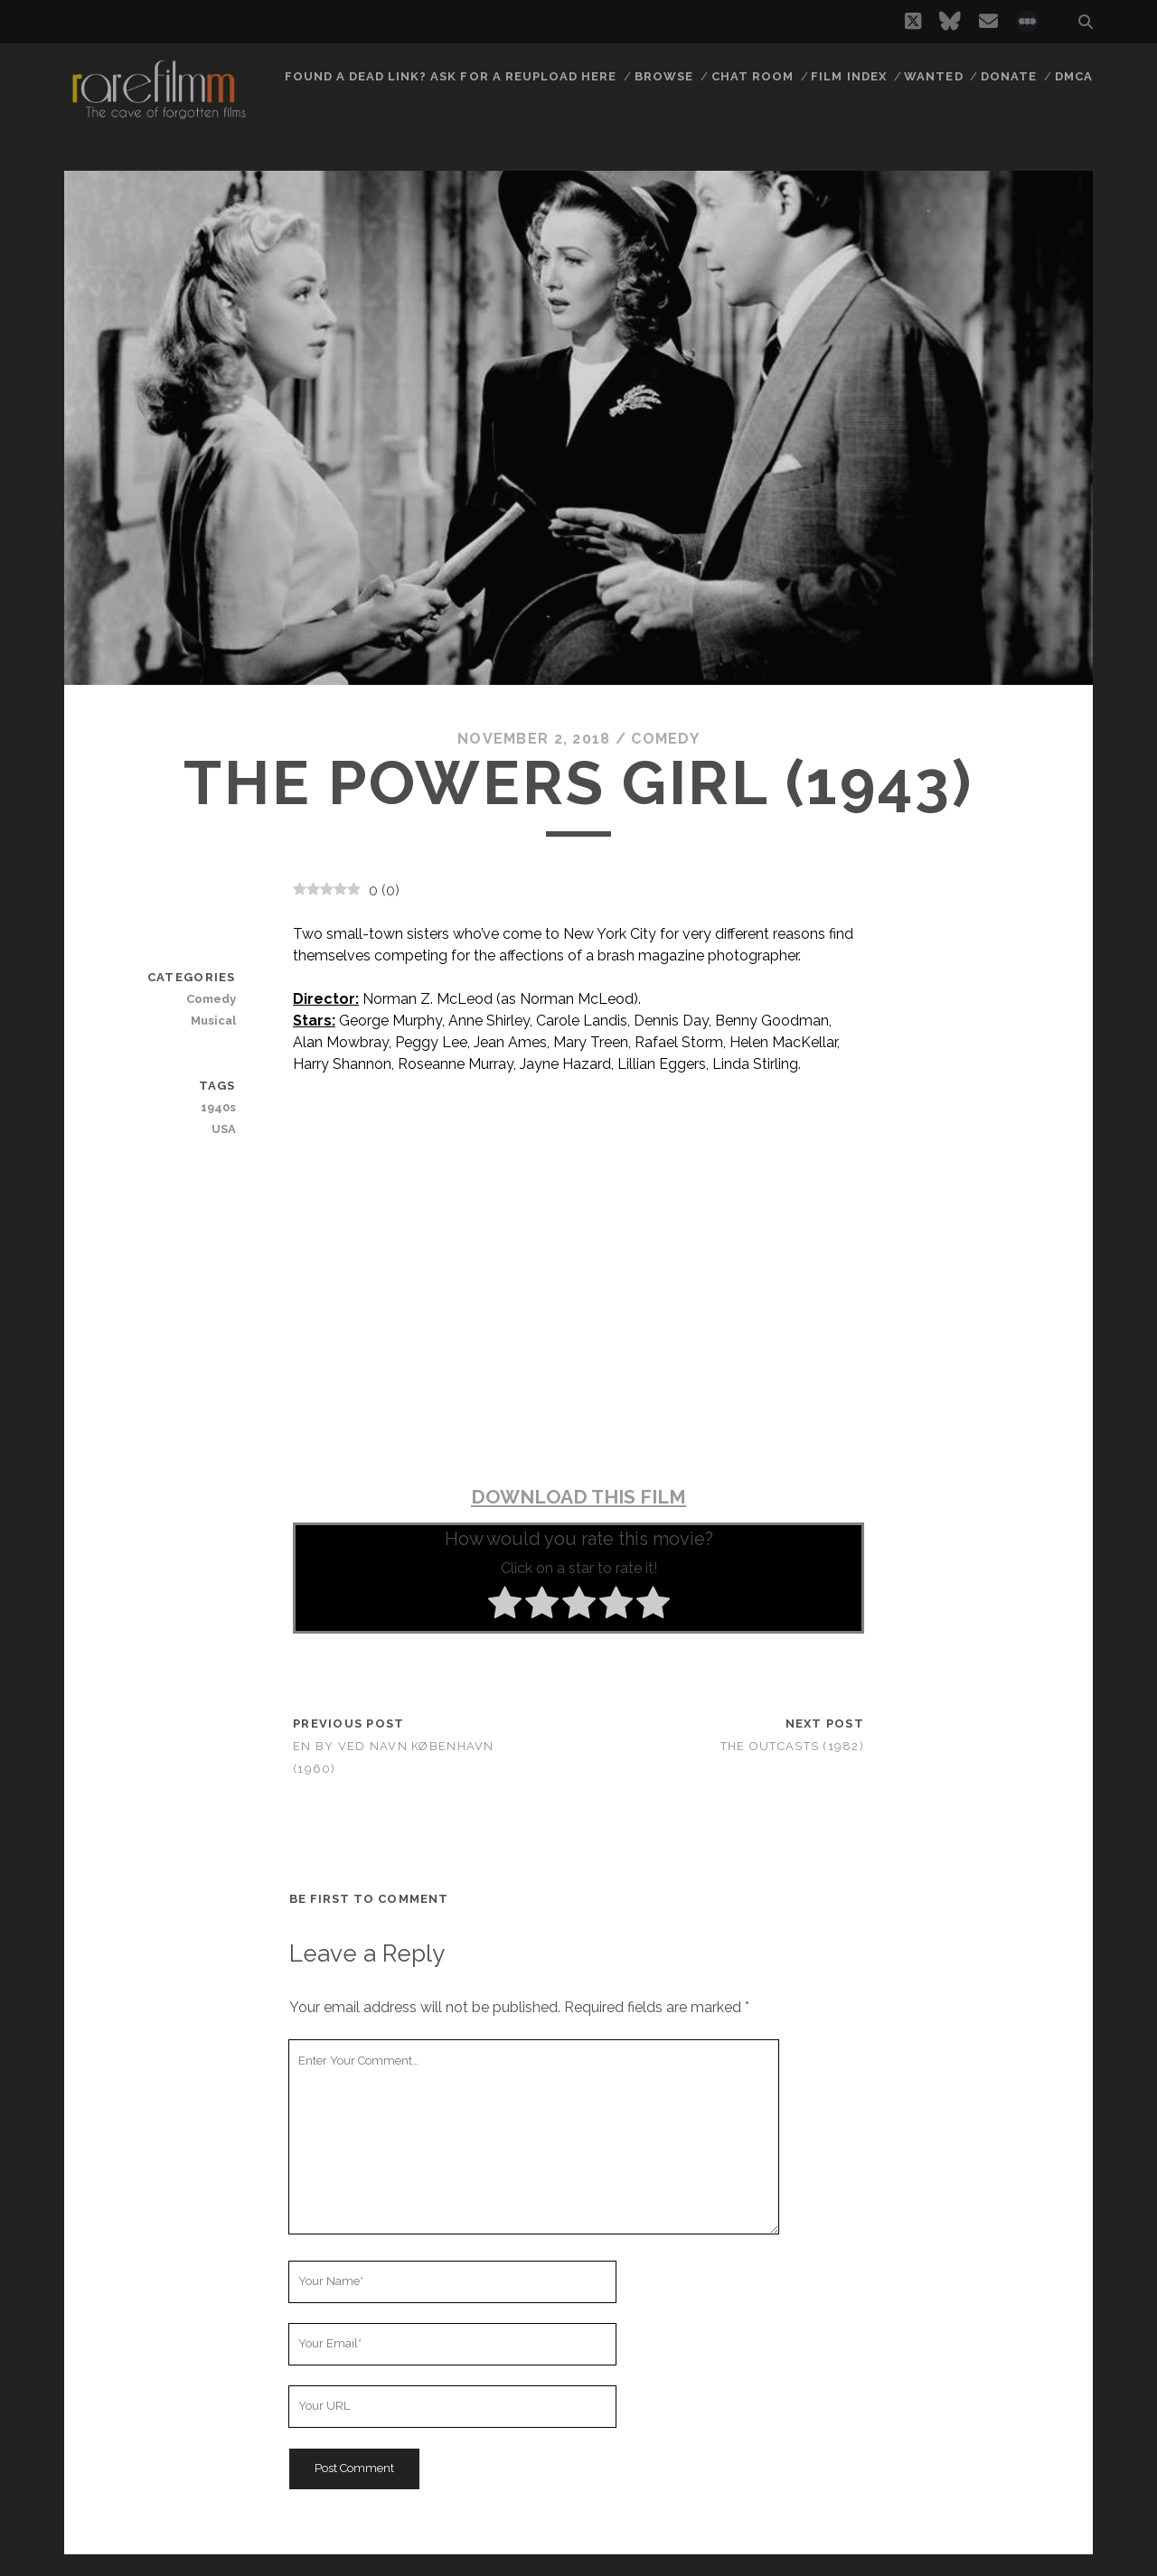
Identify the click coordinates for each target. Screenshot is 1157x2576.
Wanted (933, 76)
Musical (213, 1020)
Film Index (848, 76)
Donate (1009, 76)
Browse (664, 76)
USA (224, 1129)
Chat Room (752, 76)
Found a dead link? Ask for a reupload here (451, 76)
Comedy (665, 738)
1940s (218, 1107)
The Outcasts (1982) (792, 1746)
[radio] (505, 1605)
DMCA (1074, 76)
